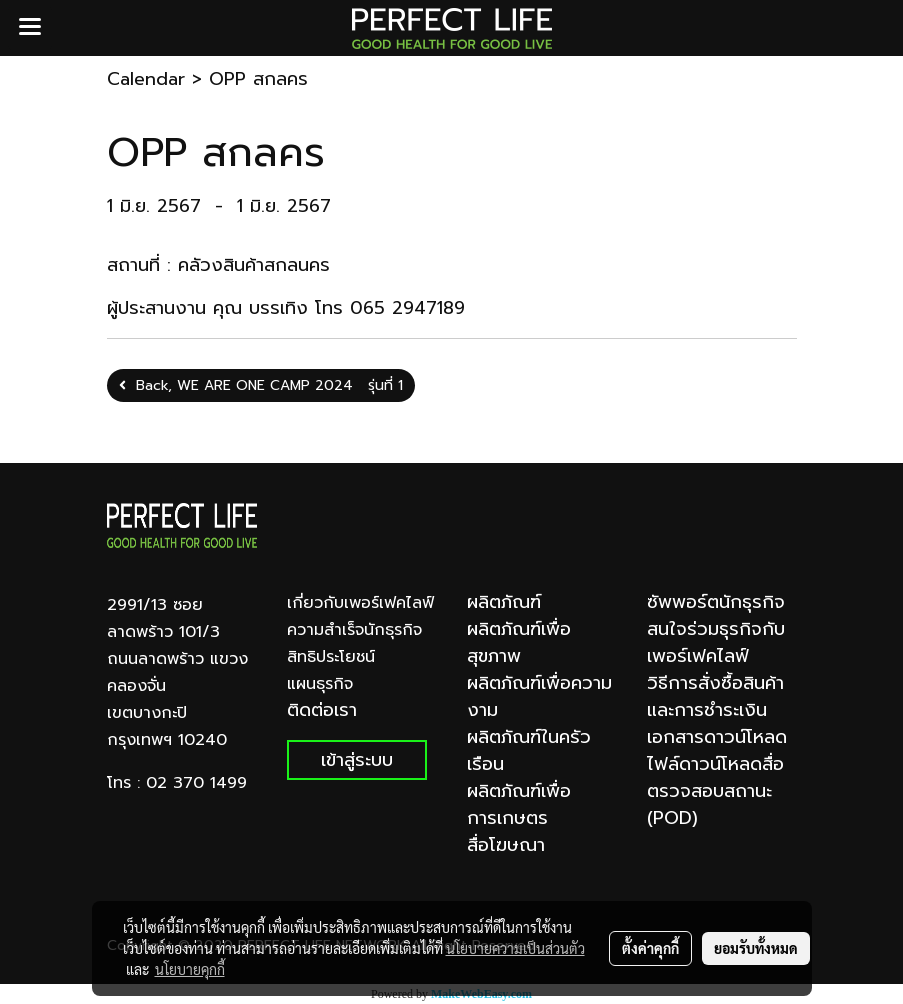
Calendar (146, 79)
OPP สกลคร (258, 79)
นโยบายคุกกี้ (190, 969)
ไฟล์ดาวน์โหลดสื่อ (715, 764)
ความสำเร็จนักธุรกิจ (354, 630)
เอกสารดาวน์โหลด (717, 737)
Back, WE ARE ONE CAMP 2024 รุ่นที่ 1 (261, 385)
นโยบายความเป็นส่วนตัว (515, 948)
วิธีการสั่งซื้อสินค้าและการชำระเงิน (715, 696)
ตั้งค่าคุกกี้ (650, 948)
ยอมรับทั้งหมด (756, 948)
